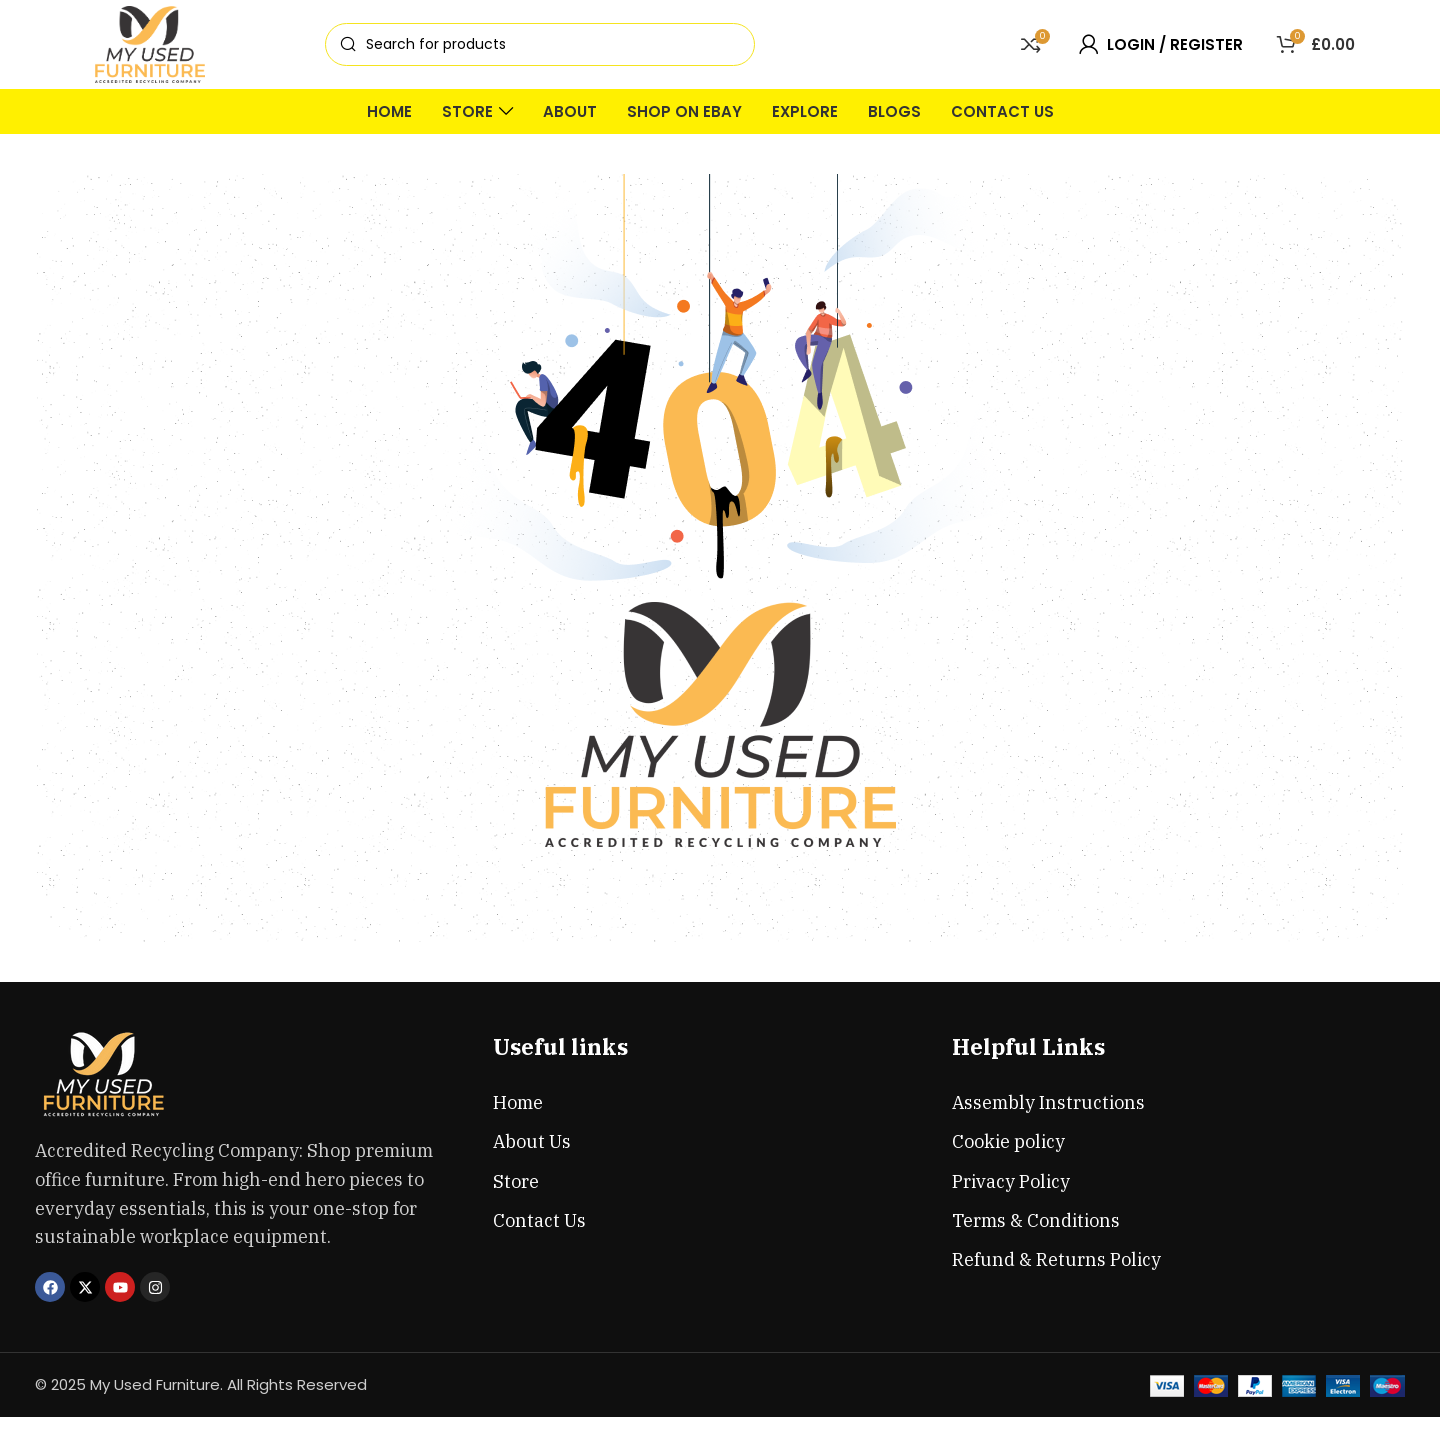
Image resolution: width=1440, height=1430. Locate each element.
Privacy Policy (1011, 1194)
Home (518, 1115)
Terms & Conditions (1036, 1233)
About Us (532, 1154)
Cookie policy (1008, 1154)
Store (516, 1194)
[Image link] (105, 1086)
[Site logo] (150, 49)
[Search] (540, 51)
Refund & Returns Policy (1056, 1272)
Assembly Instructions (1048, 1115)
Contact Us (539, 1233)
